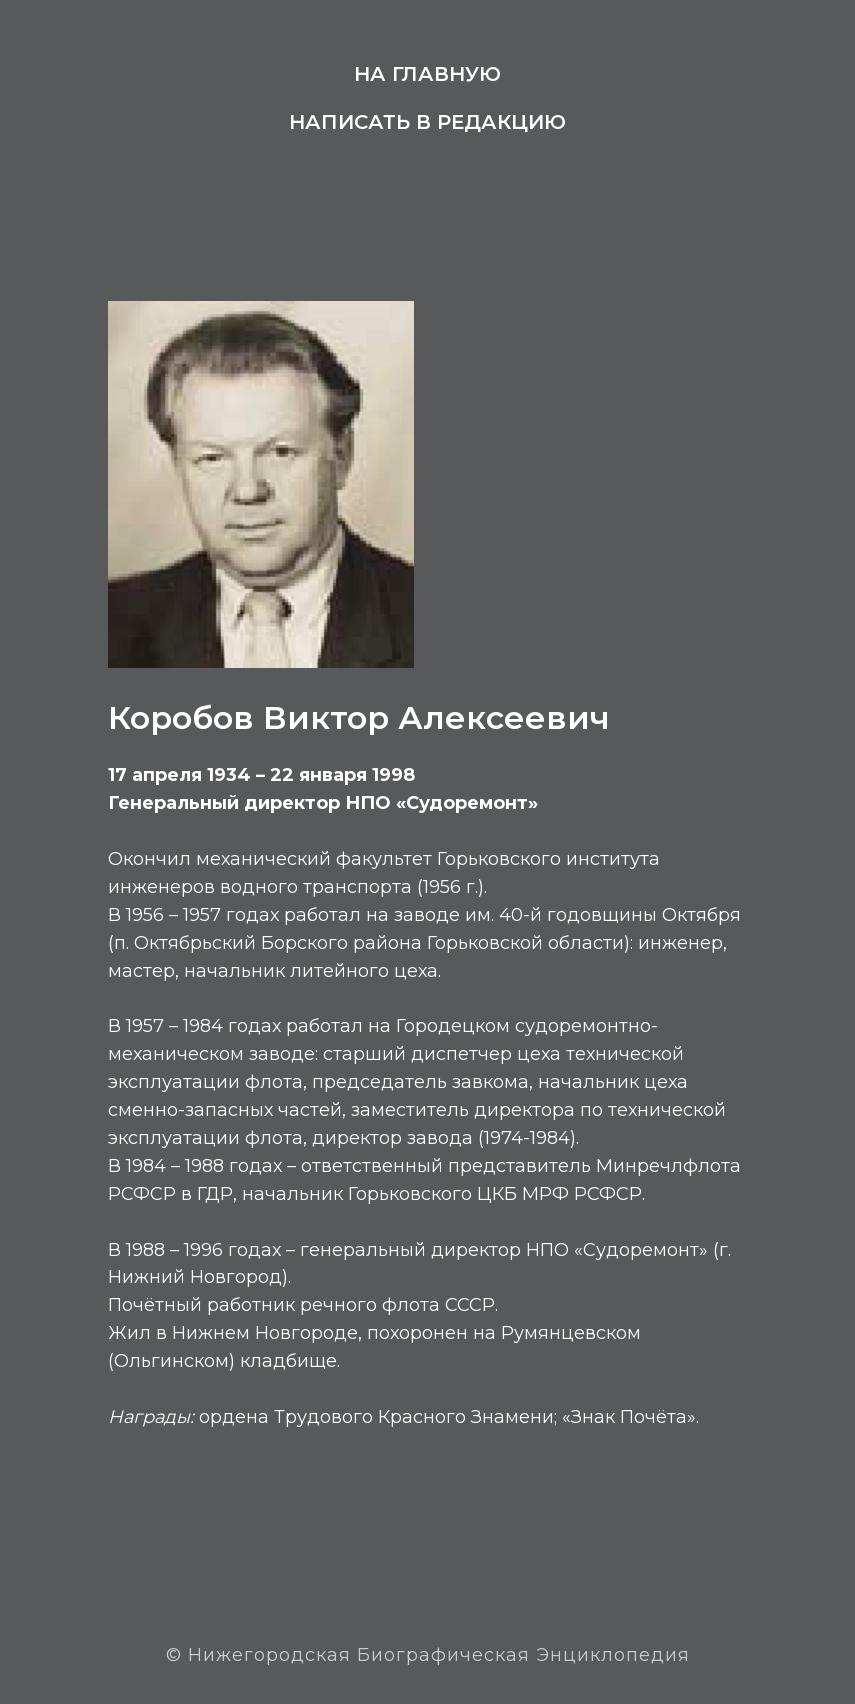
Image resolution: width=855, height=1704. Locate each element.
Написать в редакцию (427, 122)
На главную (427, 74)
